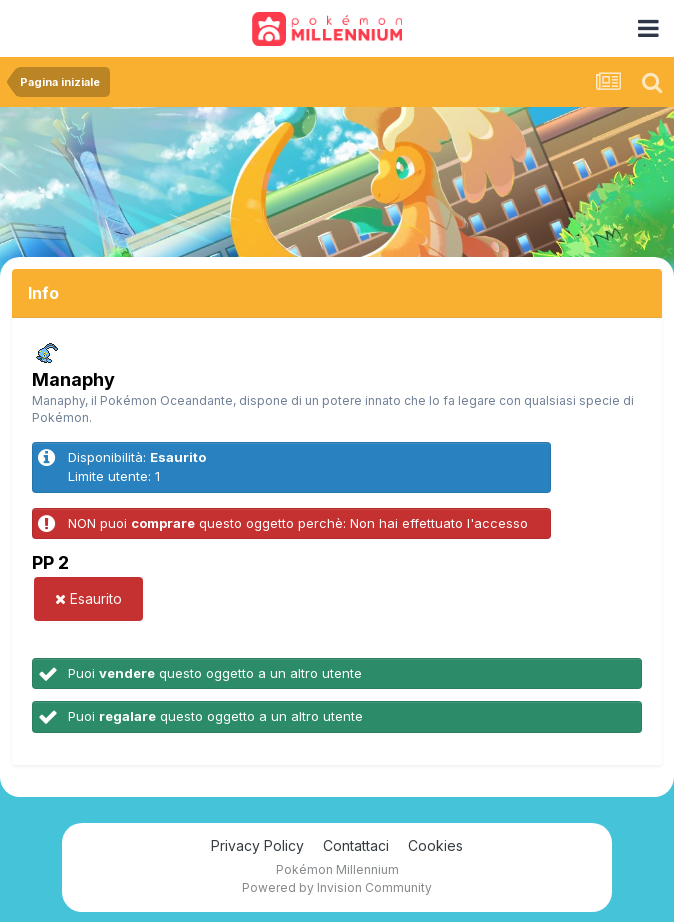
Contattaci (356, 845)
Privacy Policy (257, 845)
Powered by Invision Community (337, 887)
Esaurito (88, 598)
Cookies (435, 845)
